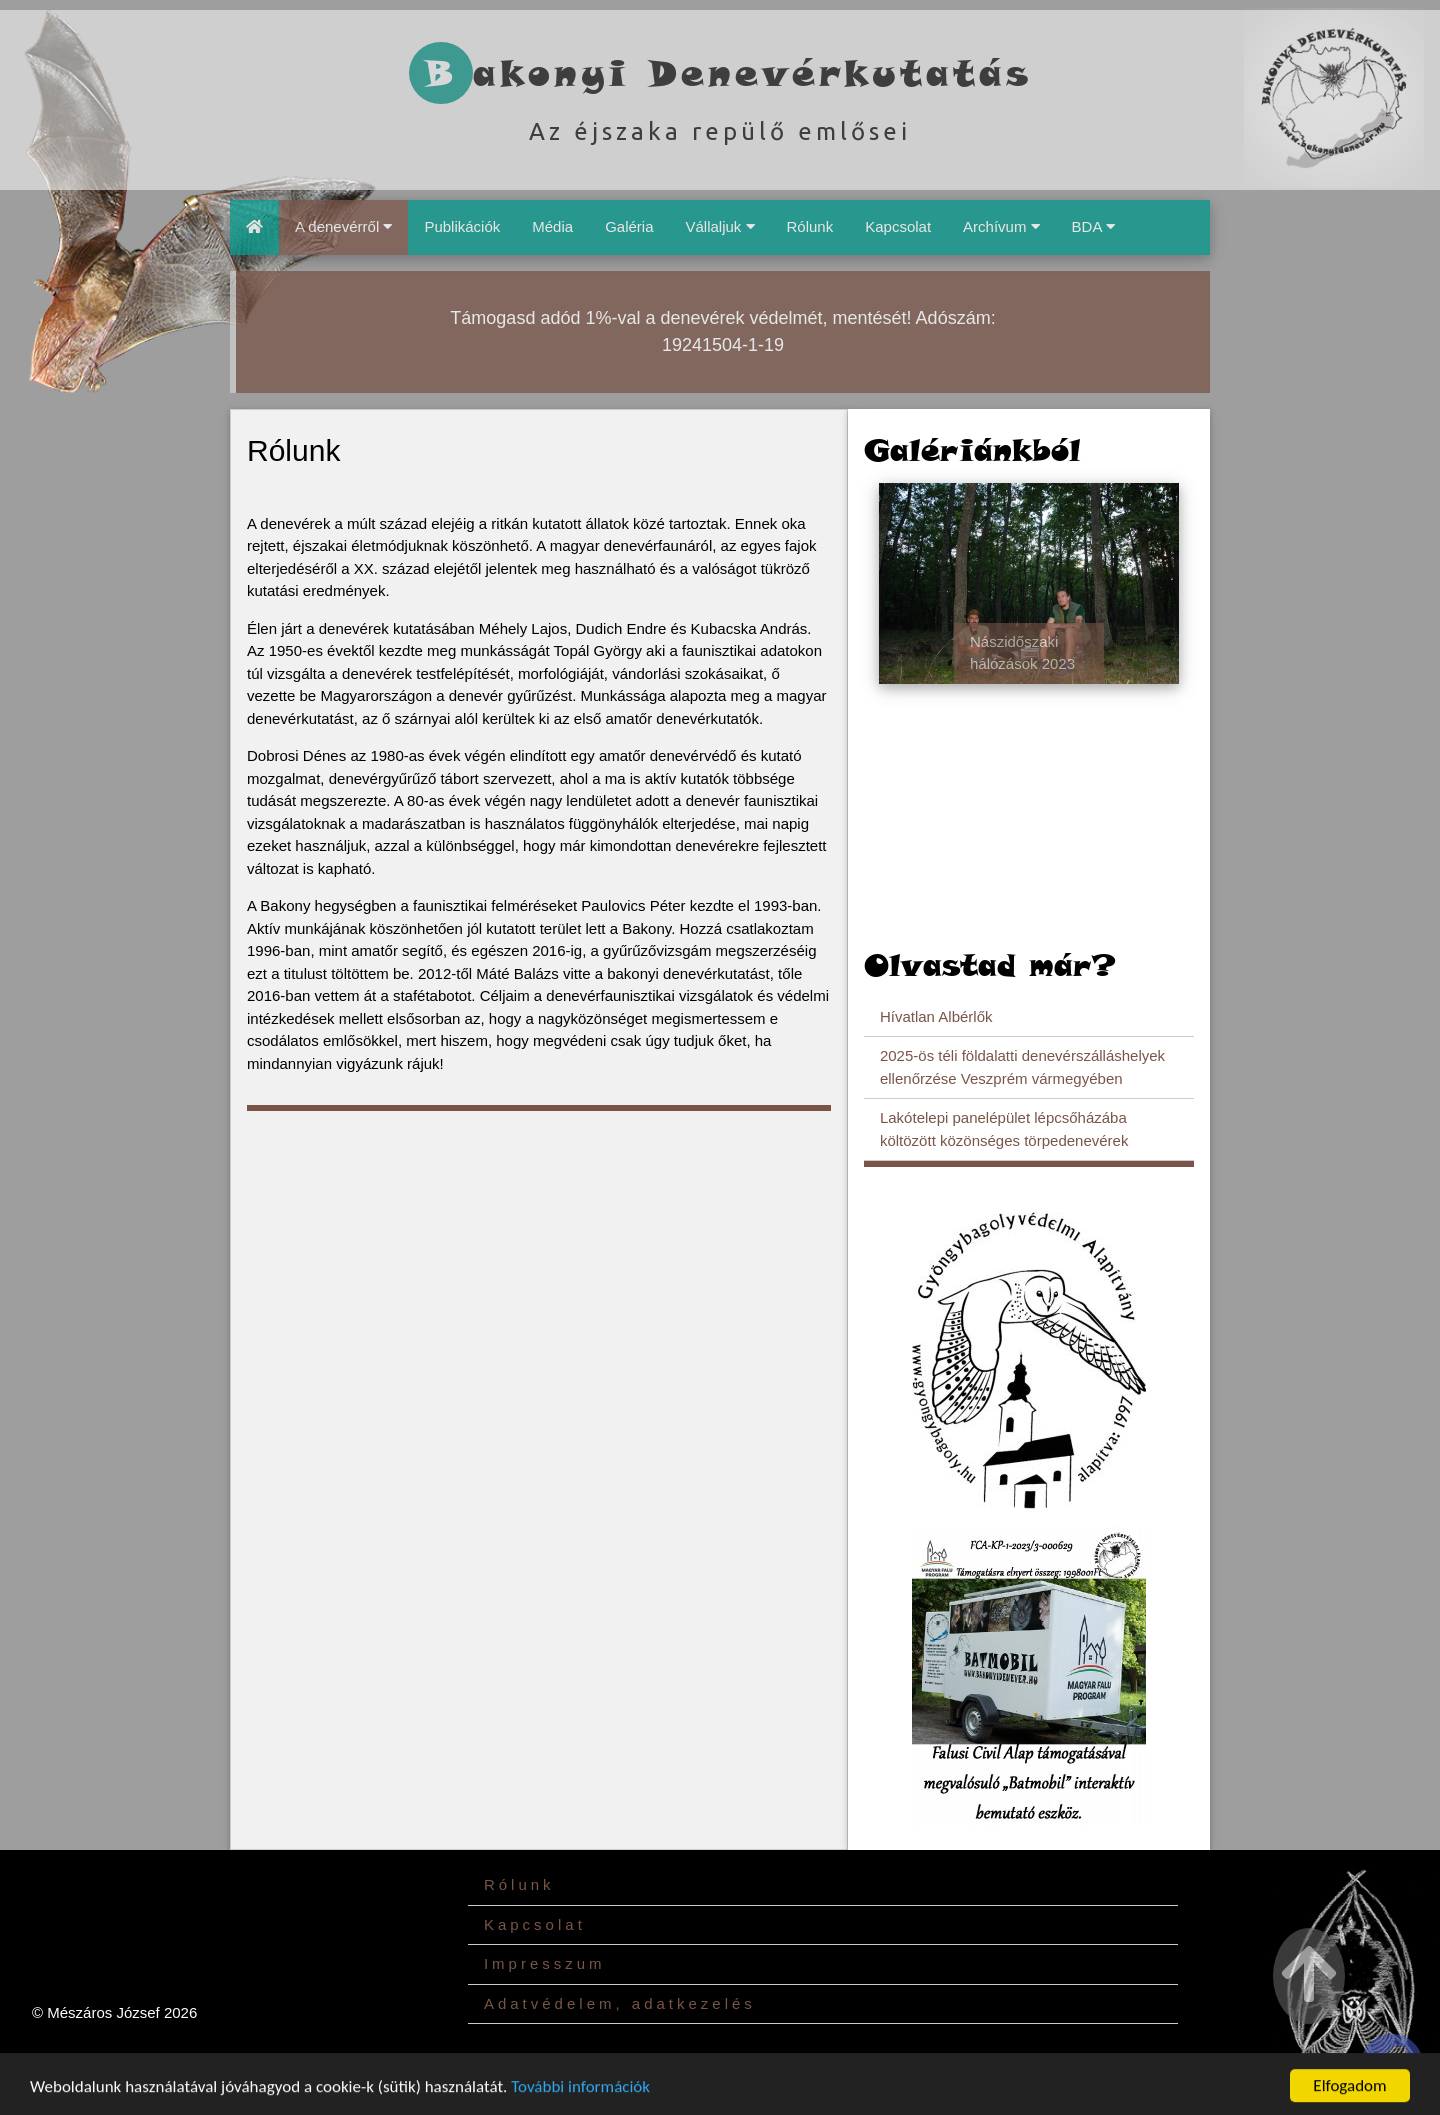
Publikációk (462, 226)
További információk (580, 2098)
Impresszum (545, 1963)
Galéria (629, 226)
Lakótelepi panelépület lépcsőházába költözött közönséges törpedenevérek (1004, 1129)
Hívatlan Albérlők (936, 1016)
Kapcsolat (898, 226)
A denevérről (343, 226)
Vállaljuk (719, 226)
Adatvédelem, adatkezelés (620, 2003)
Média (552, 226)
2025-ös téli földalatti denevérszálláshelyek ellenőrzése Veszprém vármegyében (1022, 1067)
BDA (1093, 226)
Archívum (1001, 226)
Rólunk (810, 226)
